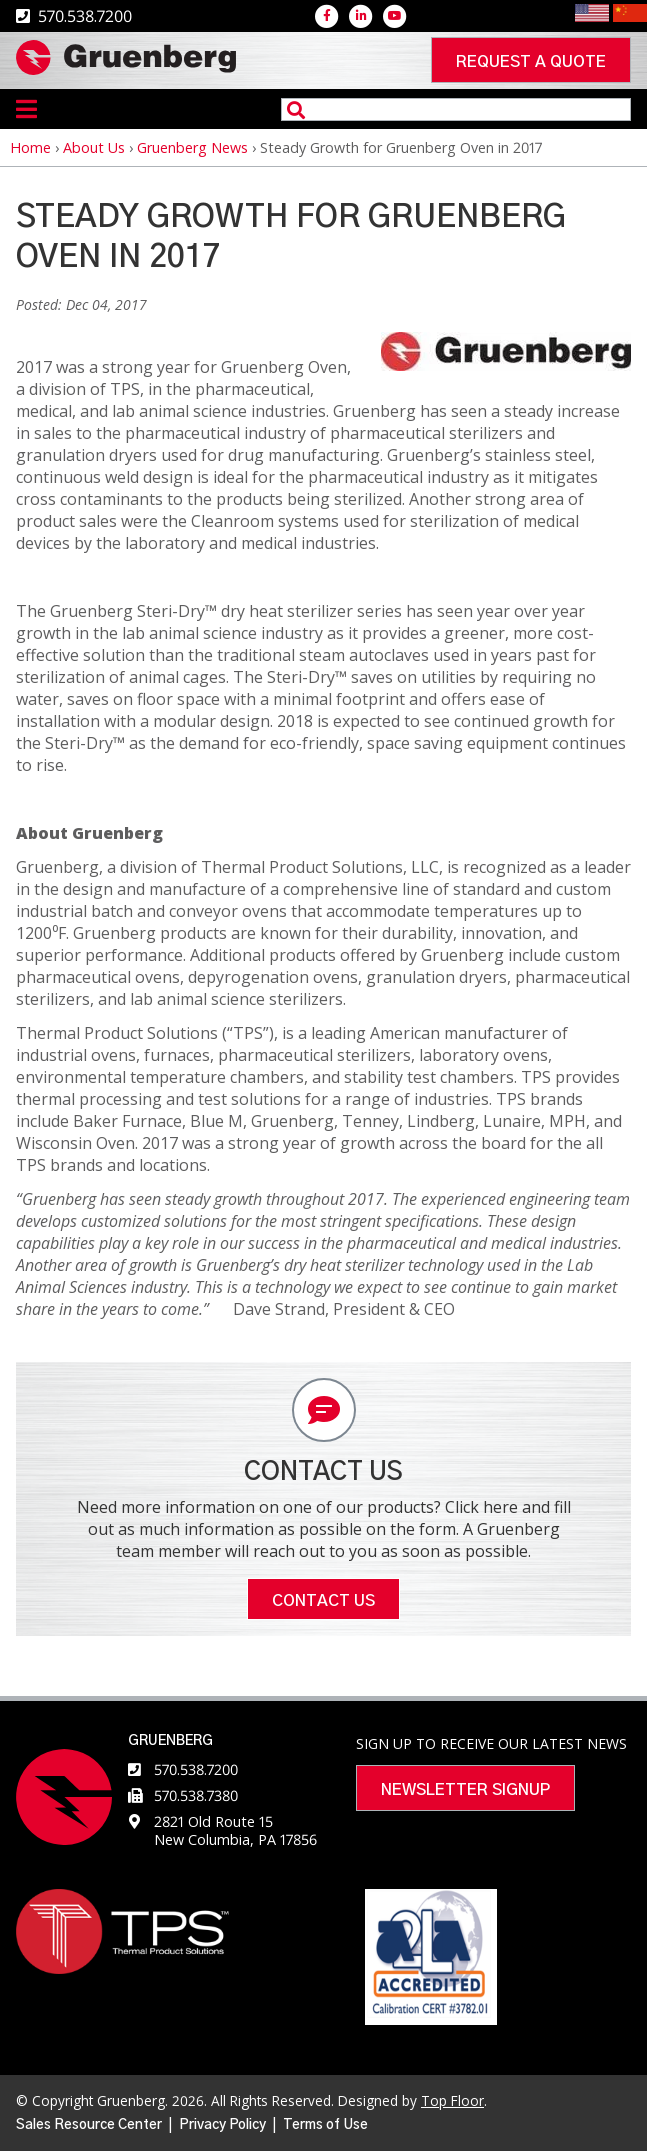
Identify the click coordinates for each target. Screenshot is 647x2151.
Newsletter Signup (465, 1790)
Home (30, 147)
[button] (506, 365)
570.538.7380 (196, 1795)
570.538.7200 (196, 1769)
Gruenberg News (192, 147)
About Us (94, 147)
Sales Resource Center (89, 2125)
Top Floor (452, 2100)
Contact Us (323, 1601)
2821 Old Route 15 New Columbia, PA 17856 (235, 1830)
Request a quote (531, 62)
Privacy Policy (222, 2125)
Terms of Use (325, 2125)
